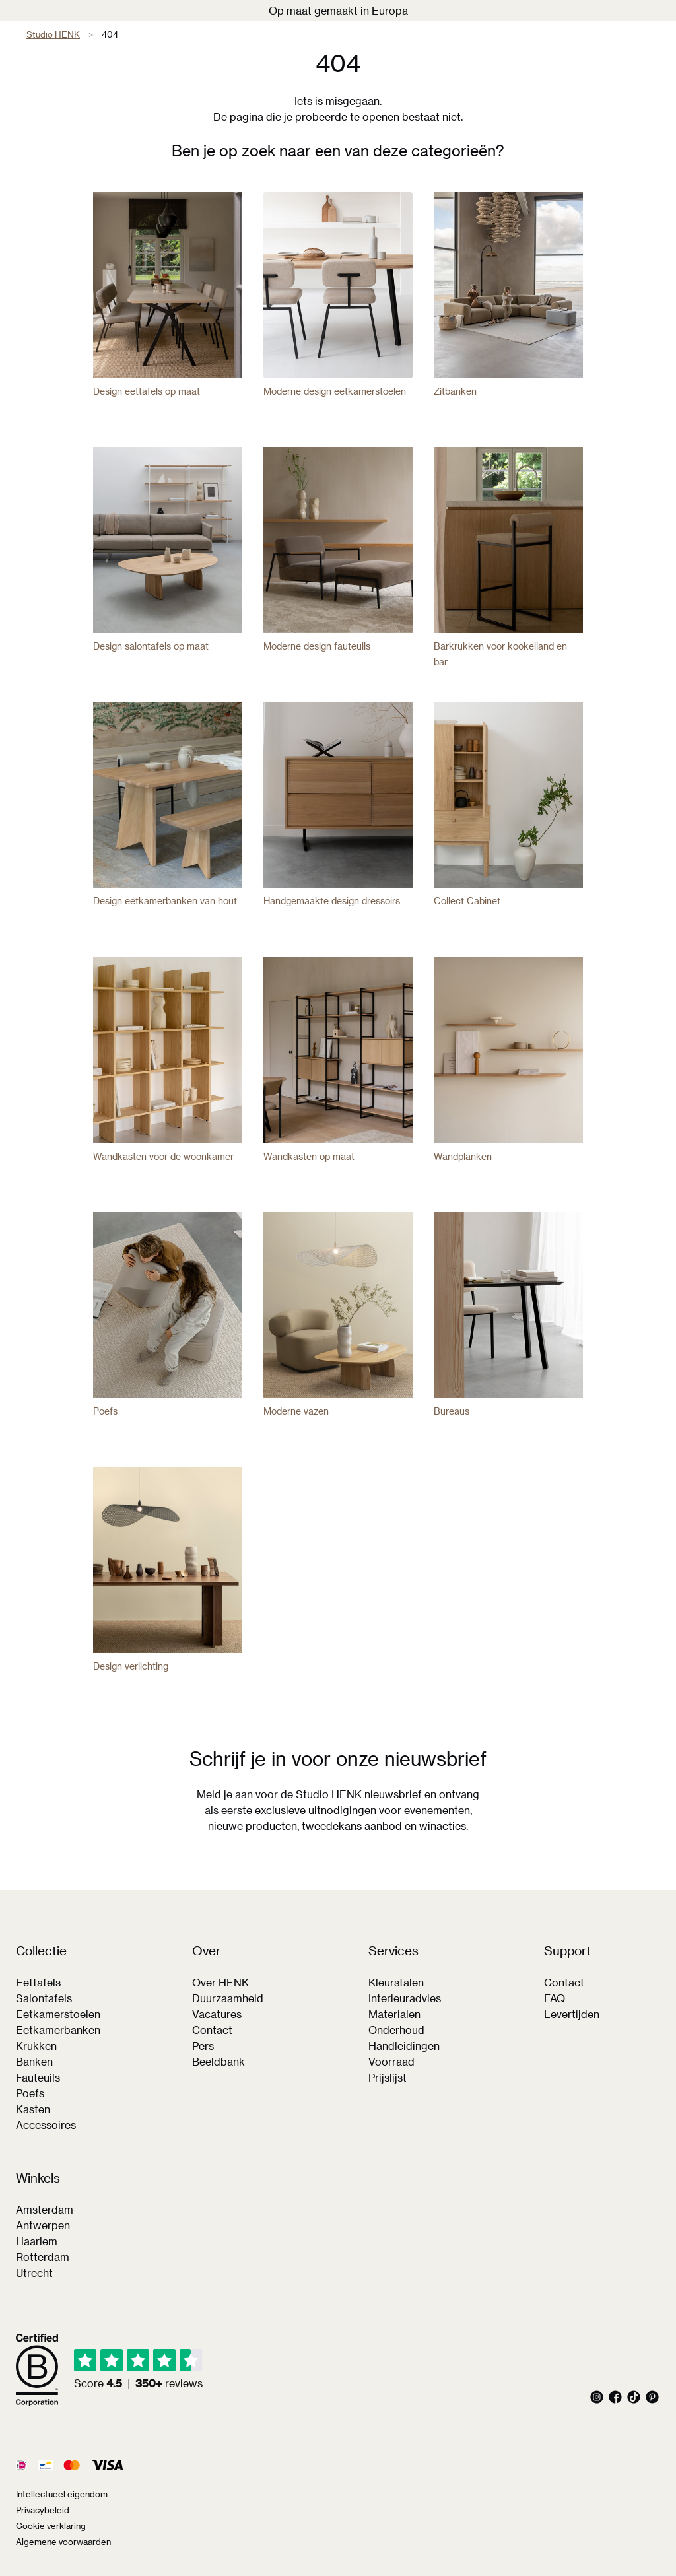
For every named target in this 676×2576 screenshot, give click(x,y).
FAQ (554, 1998)
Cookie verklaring (51, 2525)
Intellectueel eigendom (62, 2494)
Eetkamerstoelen (58, 2014)
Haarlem (36, 2241)
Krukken (36, 2045)
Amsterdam (44, 2209)
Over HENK (220, 1982)
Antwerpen (43, 2225)
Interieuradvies (404, 1998)
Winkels (38, 2178)
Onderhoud (396, 2029)
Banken (34, 2061)
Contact (212, 2029)
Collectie (41, 1951)
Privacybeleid (42, 2510)
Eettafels (38, 1982)
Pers (203, 2045)
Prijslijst (387, 2077)
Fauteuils (38, 2077)
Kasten (33, 2109)
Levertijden (571, 2014)
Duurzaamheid (227, 1998)
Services (393, 1951)
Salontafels (44, 1998)
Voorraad (391, 2061)
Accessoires (46, 2124)
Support (567, 1951)
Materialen (394, 2014)
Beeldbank (218, 2061)
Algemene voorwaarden (63, 2541)
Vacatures (217, 2014)
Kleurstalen (396, 1982)
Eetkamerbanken (58, 2029)
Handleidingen (404, 2045)
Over (206, 1951)
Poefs (30, 2093)
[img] (138, 2370)
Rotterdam (42, 2257)
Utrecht (34, 2272)
